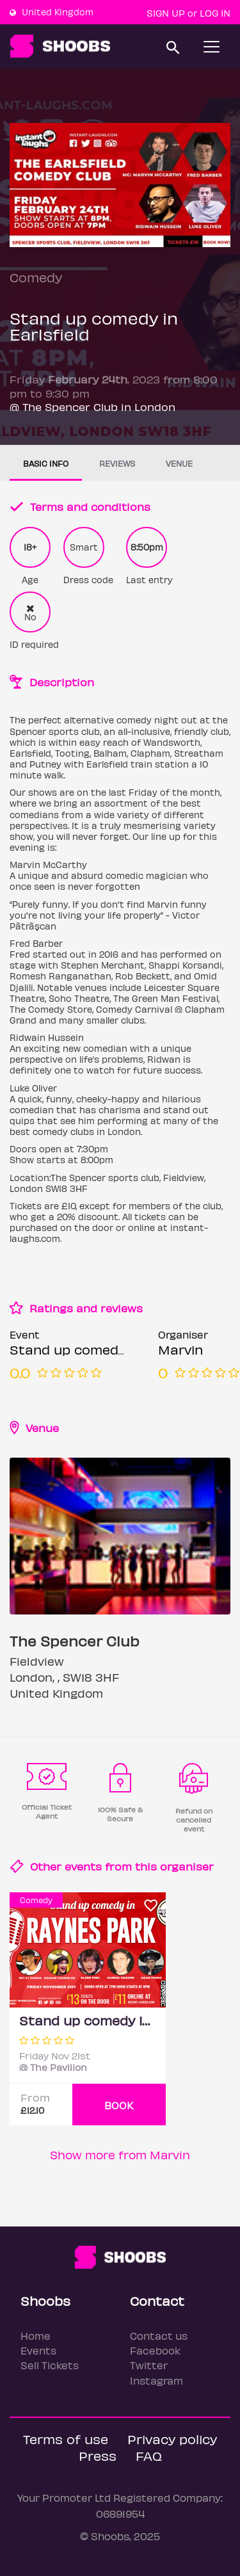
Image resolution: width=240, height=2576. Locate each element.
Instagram (156, 2380)
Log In (215, 13)
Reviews (117, 463)
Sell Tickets (49, 2365)
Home (35, 2336)
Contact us (159, 2336)
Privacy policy (172, 2439)
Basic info (45, 463)
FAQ (149, 2455)
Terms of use (65, 2439)
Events (38, 2350)
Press (97, 2455)
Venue (179, 463)
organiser (187, 1866)
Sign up (166, 13)
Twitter (149, 2365)
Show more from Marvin (120, 2154)
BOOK (119, 2105)
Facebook (155, 2350)
